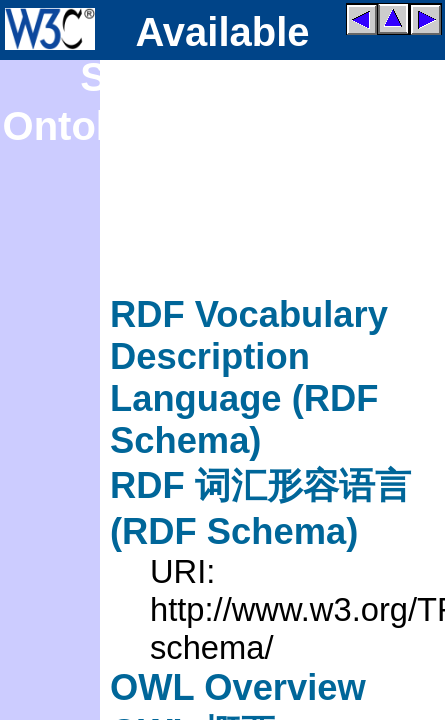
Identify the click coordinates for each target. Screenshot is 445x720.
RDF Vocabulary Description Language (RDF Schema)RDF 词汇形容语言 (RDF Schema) (260, 423)
